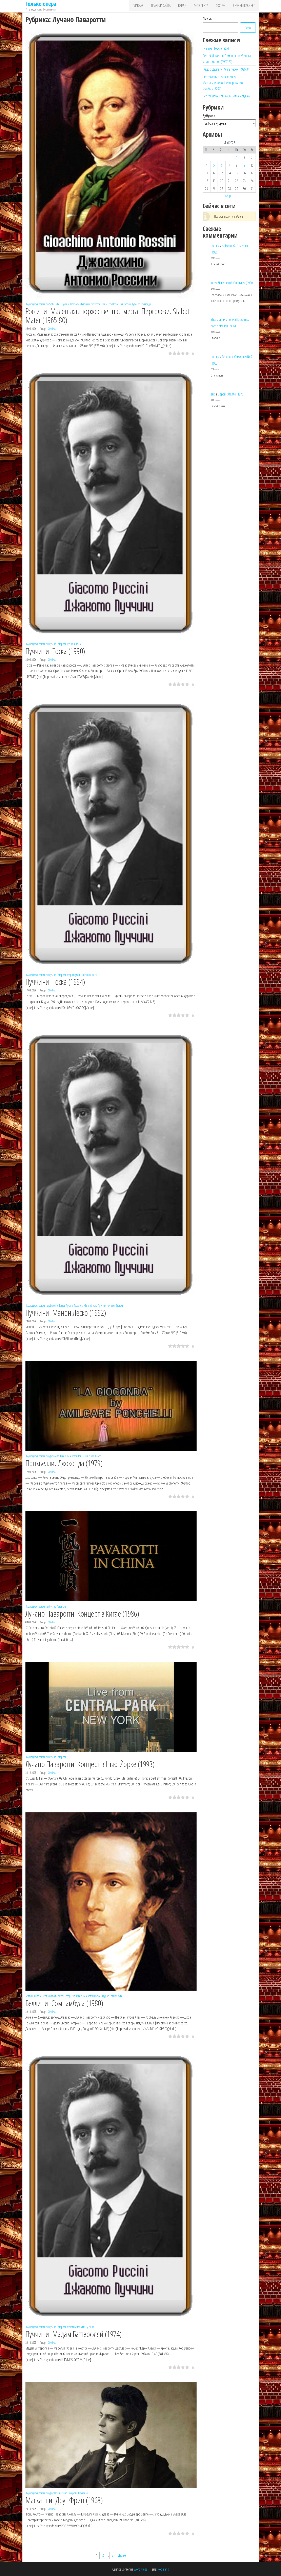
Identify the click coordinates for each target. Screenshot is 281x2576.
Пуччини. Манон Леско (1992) (65, 1312)
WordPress (140, 2569)
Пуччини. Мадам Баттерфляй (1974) (73, 2333)
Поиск (207, 18)
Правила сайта (168, 6)
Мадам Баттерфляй (76, 2327)
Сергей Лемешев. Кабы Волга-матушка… (227, 96)
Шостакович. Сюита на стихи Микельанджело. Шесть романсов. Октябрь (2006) (224, 82)
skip (213, 394)
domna (52, 329)
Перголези (117, 304)
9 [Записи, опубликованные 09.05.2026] (244, 165)
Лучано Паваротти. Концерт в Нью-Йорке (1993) (90, 1764)
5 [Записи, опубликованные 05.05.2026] (214, 165)
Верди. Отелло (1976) (231, 394)
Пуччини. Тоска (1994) (55, 981)
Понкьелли (82, 1456)
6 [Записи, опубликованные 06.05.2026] (221, 165)
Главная (147, 6)
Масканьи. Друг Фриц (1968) (64, 2500)
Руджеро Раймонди (141, 304)
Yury (213, 282)
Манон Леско (90, 1305)
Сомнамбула (115, 1996)
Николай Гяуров (101, 1996)
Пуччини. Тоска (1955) (216, 48)
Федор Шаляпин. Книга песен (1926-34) (226, 69)
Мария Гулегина (75, 975)
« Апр (227, 195)
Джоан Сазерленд (66, 1996)
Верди (188, 6)
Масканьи (83, 2493)
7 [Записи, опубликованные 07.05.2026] (229, 165)
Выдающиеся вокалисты (37, 304)
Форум (223, 6)
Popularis (163, 2569)
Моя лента (205, 6)
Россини (127, 304)
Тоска (78, 644)
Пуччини (71, 644)
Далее (122, 2555)
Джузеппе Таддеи (57, 1305)
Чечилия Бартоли (115, 1305)
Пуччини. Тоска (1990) (55, 650)
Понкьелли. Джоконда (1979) (63, 1463)
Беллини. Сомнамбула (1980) (64, 2002)
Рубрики (209, 115)
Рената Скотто (94, 1456)
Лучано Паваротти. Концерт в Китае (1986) (82, 1613)
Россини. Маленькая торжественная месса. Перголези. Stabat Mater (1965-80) (107, 316)
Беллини (29, 1996)
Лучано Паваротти (70, 304)
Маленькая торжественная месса (96, 304)
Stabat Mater (55, 304)
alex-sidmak (218, 319)
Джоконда (54, 1456)
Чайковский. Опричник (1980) (236, 282)
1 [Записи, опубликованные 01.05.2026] (236, 157)
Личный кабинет (245, 6)
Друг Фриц (54, 2493)
